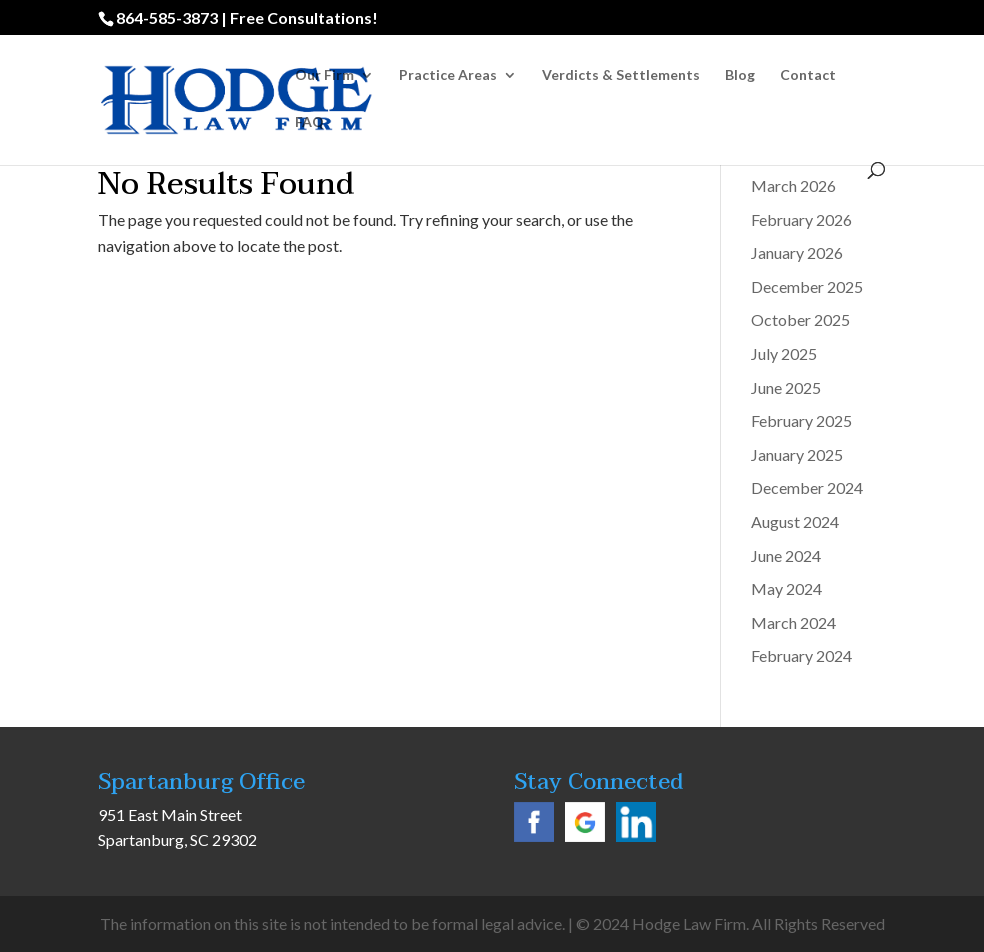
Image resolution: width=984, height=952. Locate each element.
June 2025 (786, 387)
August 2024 (795, 521)
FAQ (309, 122)
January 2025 (797, 454)
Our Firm (324, 75)
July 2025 (784, 353)
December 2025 (807, 286)
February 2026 (801, 219)
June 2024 (786, 555)
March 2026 (793, 185)
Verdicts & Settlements (621, 75)
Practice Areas (448, 75)
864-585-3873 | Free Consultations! (247, 17)
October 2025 (800, 319)
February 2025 (801, 420)
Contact (808, 75)
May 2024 (786, 588)
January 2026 (797, 252)
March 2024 (793, 622)
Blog (740, 75)
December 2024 (807, 487)
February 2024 (801, 655)
